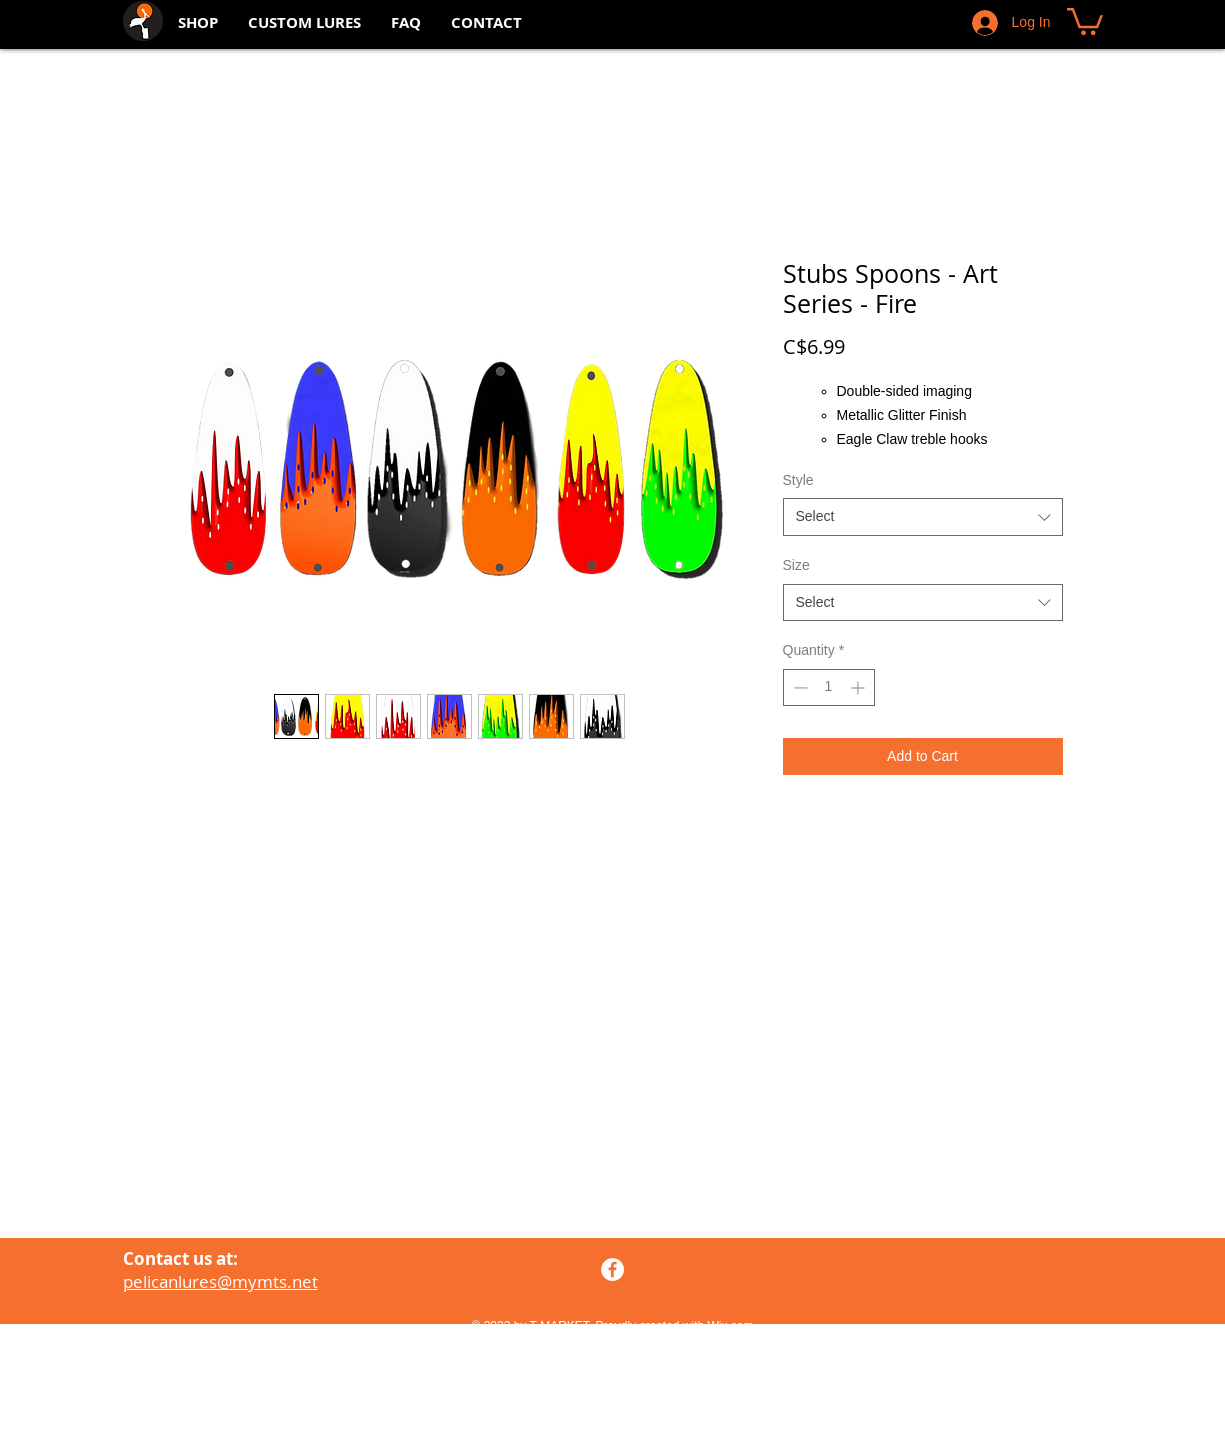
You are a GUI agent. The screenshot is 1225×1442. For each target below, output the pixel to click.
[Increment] (859, 687)
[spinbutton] (829, 687)
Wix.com (731, 1326)
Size (796, 565)
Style (798, 480)
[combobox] (923, 517)
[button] (1085, 20)
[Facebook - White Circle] (612, 1269)
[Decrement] (798, 687)
